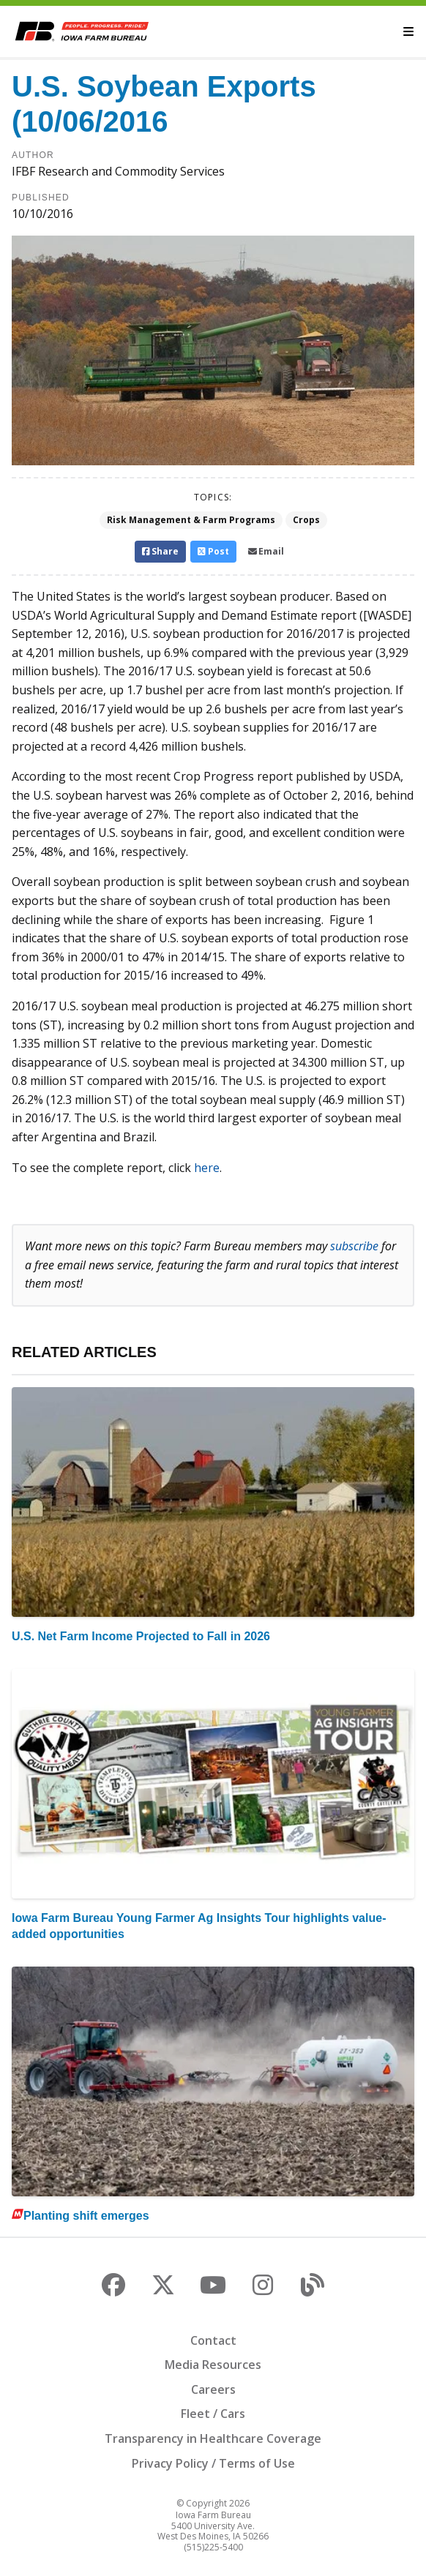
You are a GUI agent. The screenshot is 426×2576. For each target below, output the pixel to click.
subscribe (354, 1246)
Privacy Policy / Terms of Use (213, 2463)
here (207, 1168)
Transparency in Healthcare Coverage (213, 2438)
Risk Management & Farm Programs (191, 520)
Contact (213, 2340)
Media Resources (213, 2365)
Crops (306, 520)
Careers (213, 2389)
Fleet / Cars (213, 2414)
